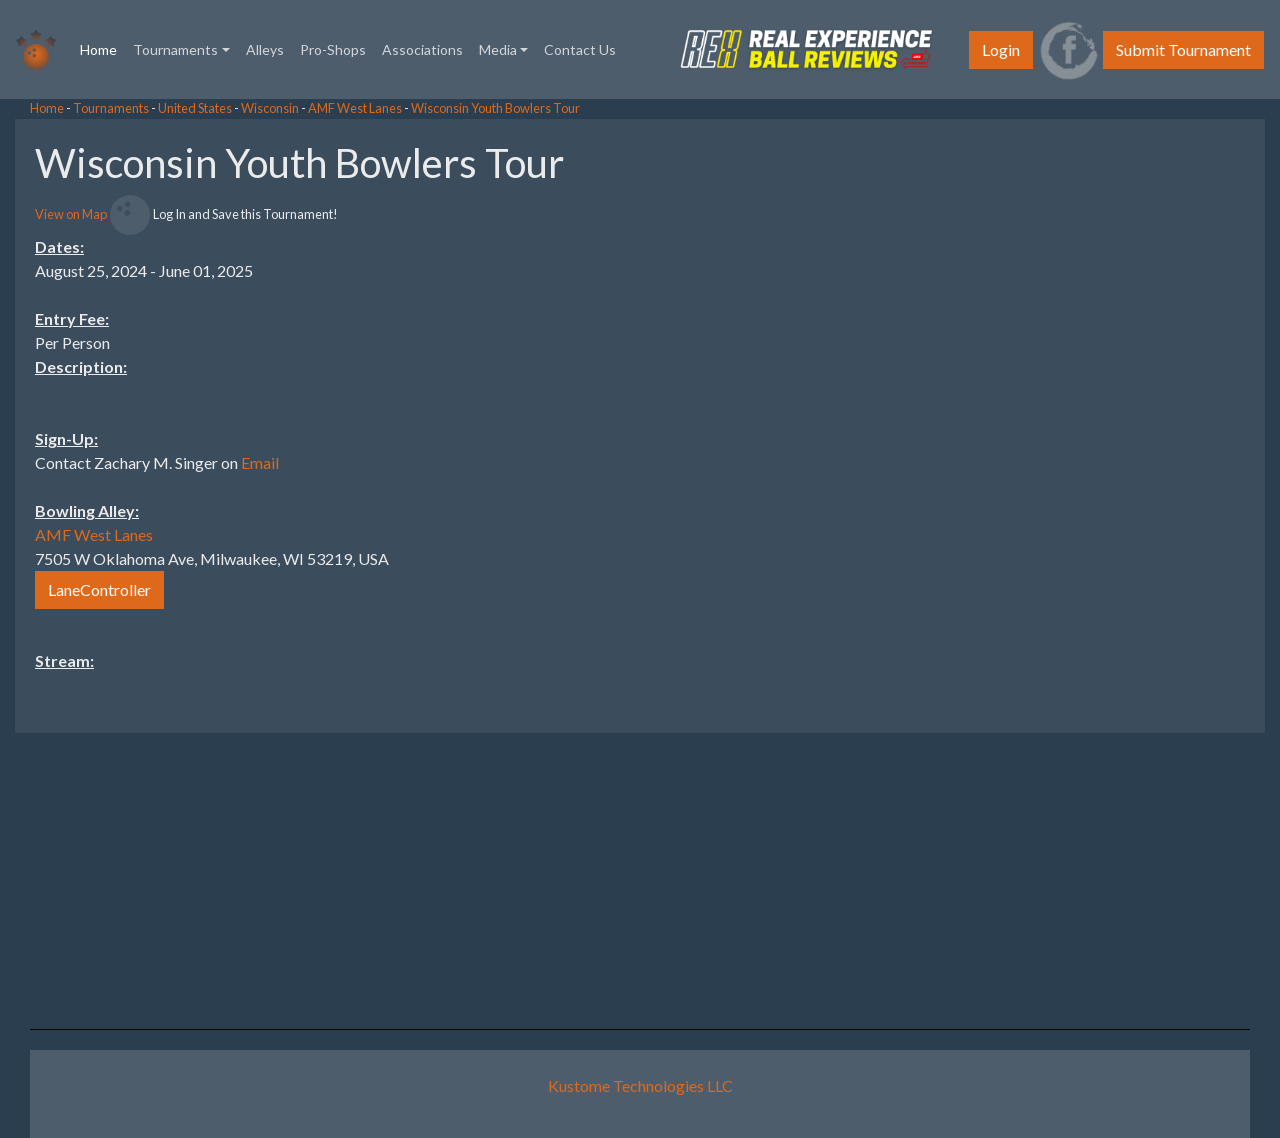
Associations (422, 49)
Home (102, 48)
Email (260, 462)
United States (195, 108)
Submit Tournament (1183, 49)
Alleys (265, 49)
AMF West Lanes (355, 108)
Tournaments (111, 108)
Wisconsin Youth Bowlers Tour (495, 108)
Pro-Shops (333, 49)
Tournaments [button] (175, 49)
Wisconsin (270, 108)
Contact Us (580, 49)
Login (1001, 49)
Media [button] (498, 49)
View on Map (71, 214)
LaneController (99, 589)
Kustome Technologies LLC (640, 1085)
